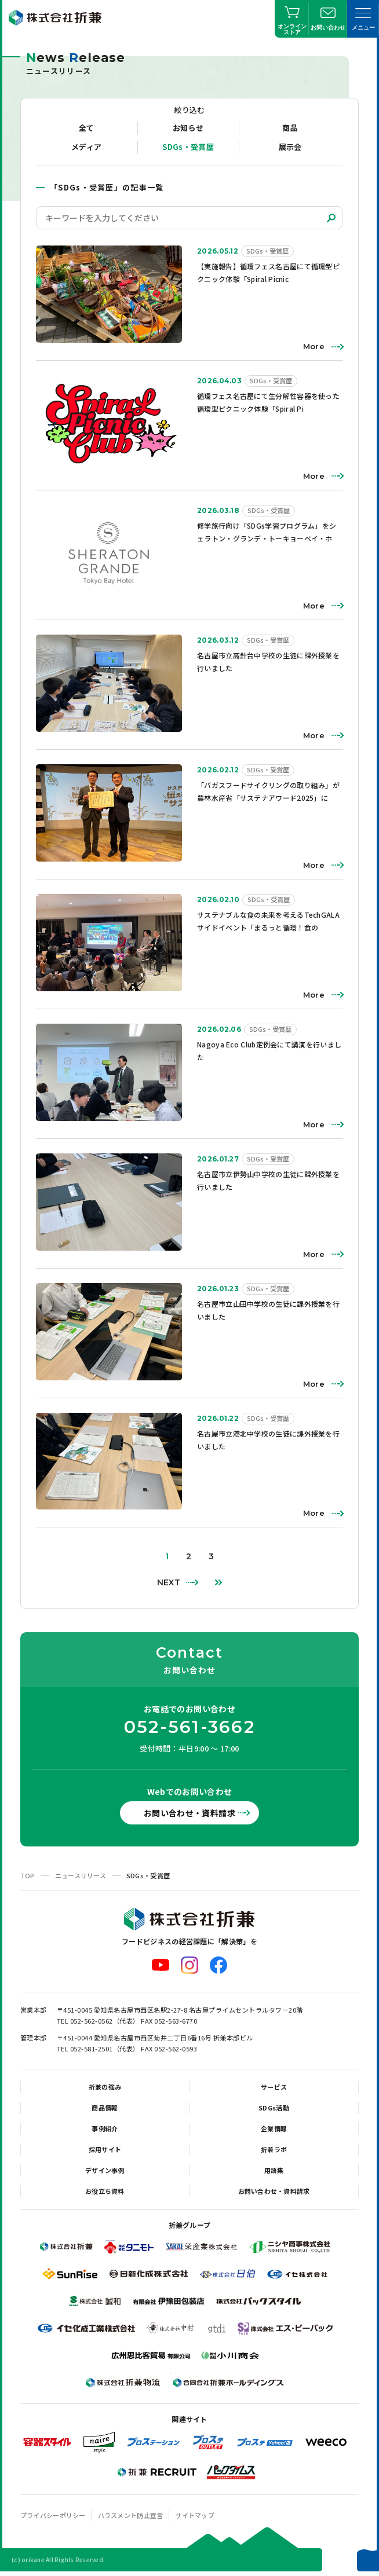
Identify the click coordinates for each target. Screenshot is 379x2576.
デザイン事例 (105, 2170)
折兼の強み (105, 2086)
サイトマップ (194, 2515)
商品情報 (105, 2107)
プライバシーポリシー (53, 2515)
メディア (86, 146)
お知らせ (188, 127)
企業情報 (274, 2128)
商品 (290, 127)
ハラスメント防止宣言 (130, 2515)
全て (86, 127)
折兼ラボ (274, 2149)
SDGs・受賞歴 (188, 146)
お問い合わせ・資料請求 (189, 1813)
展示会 (290, 146)
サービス (274, 2086)
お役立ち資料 (105, 2191)
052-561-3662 (189, 1727)
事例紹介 (105, 2128)
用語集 (274, 2170)
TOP (27, 1875)
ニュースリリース (80, 1875)
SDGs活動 (273, 2107)
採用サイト (105, 2149)
